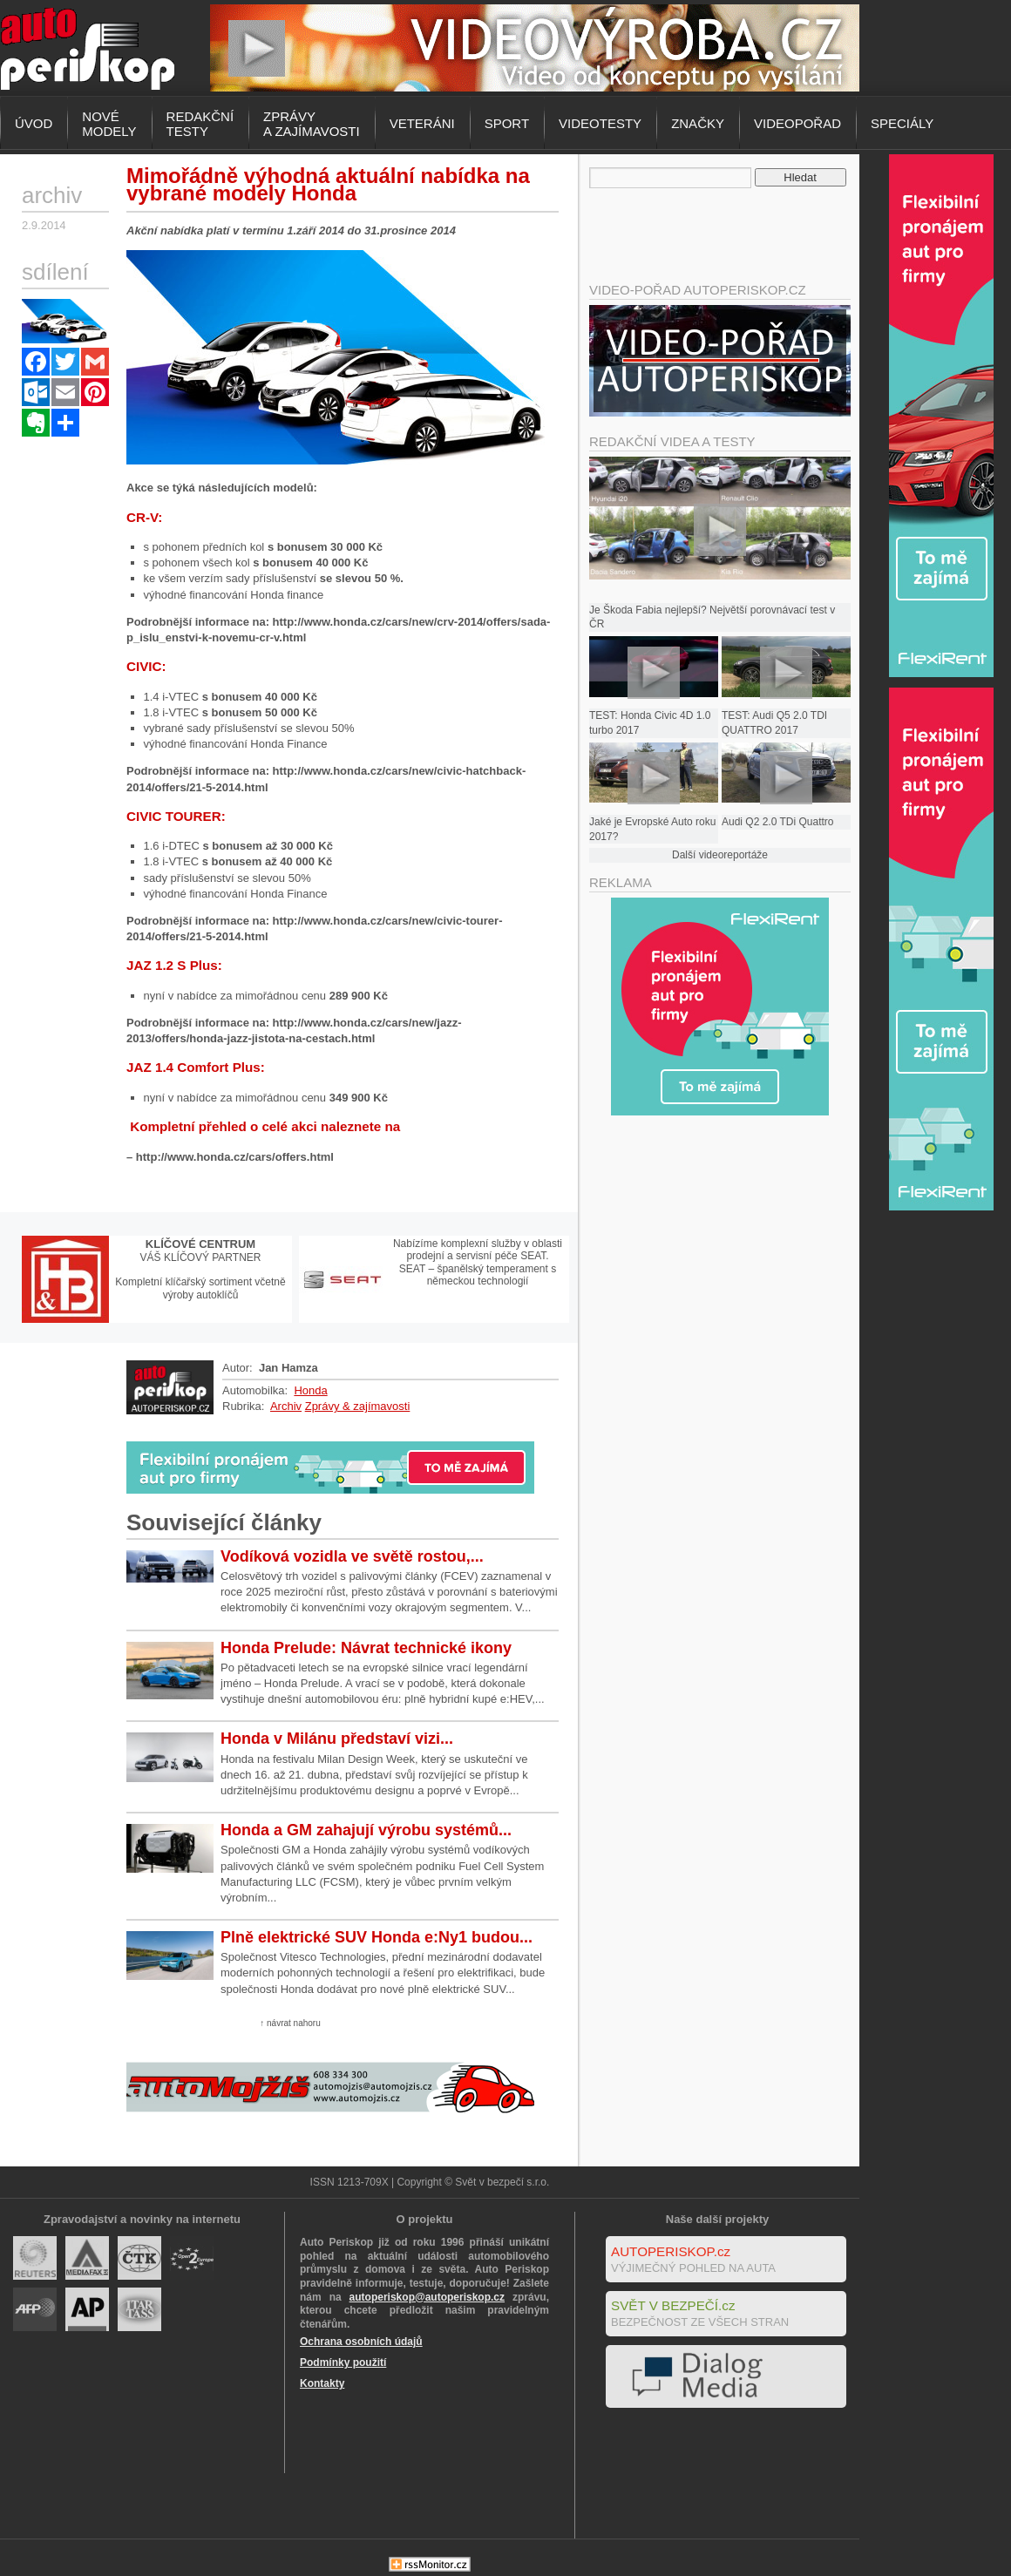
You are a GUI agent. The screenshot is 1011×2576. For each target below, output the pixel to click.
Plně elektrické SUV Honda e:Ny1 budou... (377, 1937)
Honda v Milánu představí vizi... (337, 1738)
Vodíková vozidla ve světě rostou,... (352, 1556)
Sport (507, 123)
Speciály (902, 123)
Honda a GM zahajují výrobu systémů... (366, 1830)
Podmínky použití (343, 2362)
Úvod (33, 123)
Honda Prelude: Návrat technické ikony (366, 1648)
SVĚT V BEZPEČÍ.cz (673, 2305)
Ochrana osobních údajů (361, 2341)
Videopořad (797, 123)
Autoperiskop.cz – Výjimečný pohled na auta (87, 48)
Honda (310, 1390)
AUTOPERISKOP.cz (670, 2251)
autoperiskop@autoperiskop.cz (427, 2297)
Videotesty (600, 123)
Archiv (286, 1406)
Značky (697, 123)
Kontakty (322, 2383)
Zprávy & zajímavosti (358, 1406)
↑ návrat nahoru (290, 2023)
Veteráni (422, 123)
